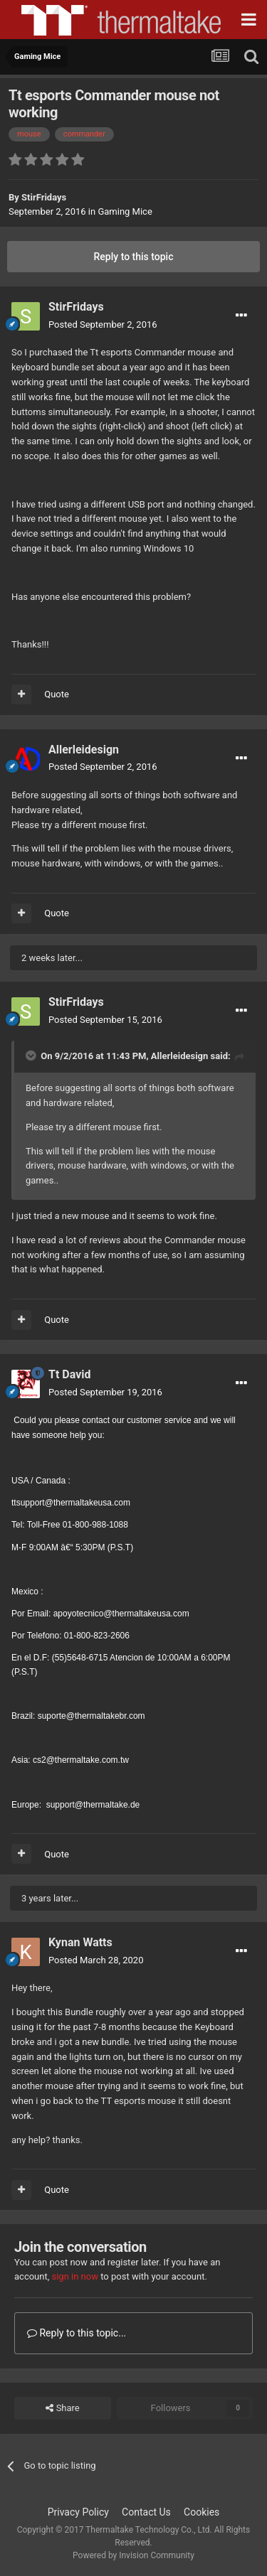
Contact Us (146, 2512)
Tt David (69, 1374)
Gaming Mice (125, 211)
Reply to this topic (134, 256)
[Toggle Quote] (32, 1055)
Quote (56, 694)
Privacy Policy (78, 2512)
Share (62, 2408)
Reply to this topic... (76, 2333)
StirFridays (43, 197)
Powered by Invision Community (133, 2555)
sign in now (74, 2276)
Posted (102, 324)
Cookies (201, 2512)
